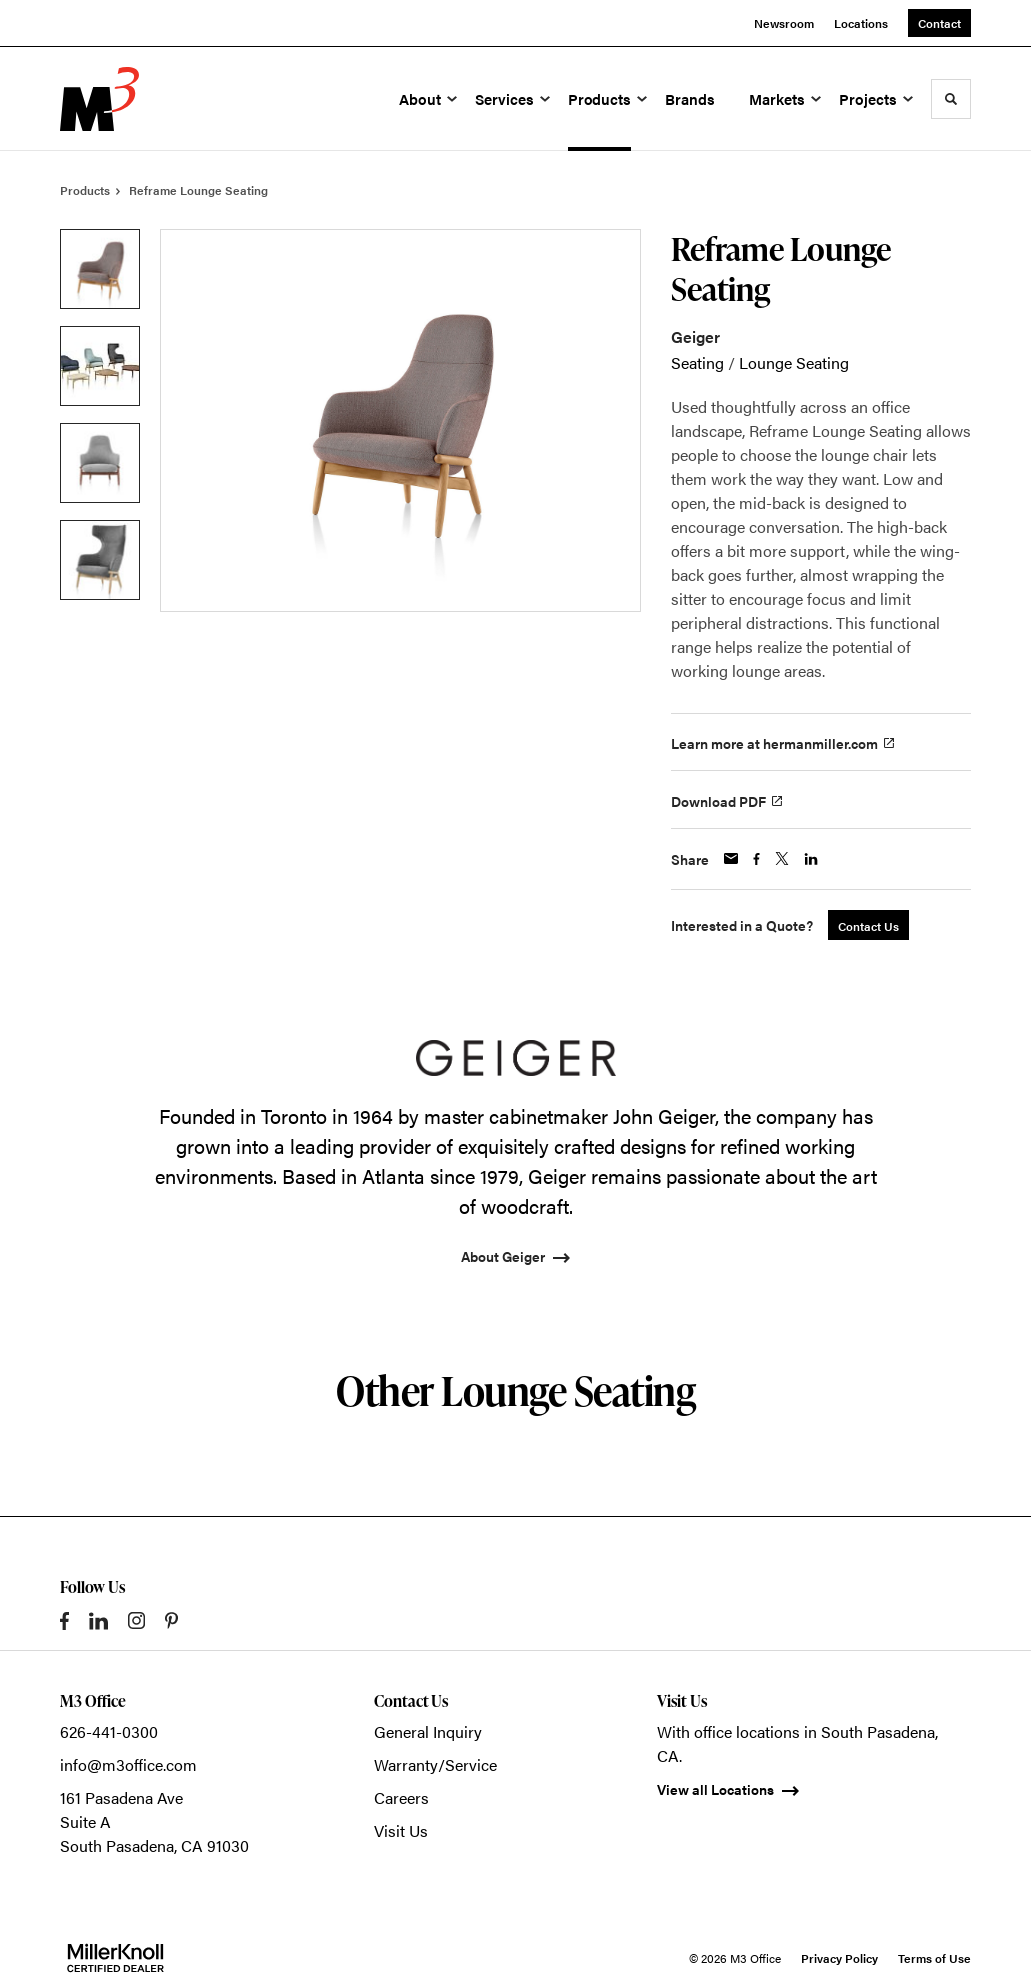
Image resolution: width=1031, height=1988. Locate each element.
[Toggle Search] (951, 99)
